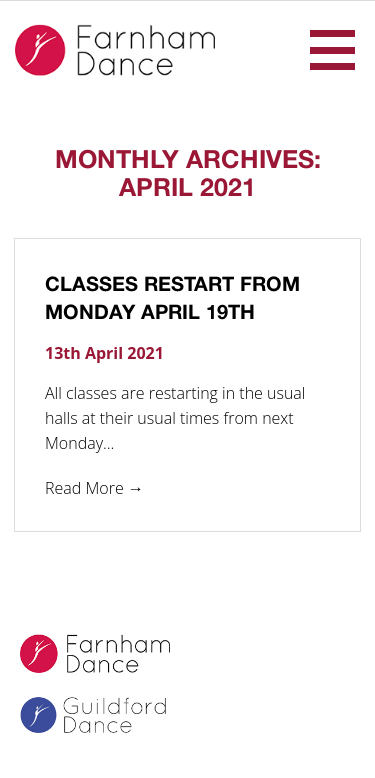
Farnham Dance (115, 50)
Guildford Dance (106, 717)
